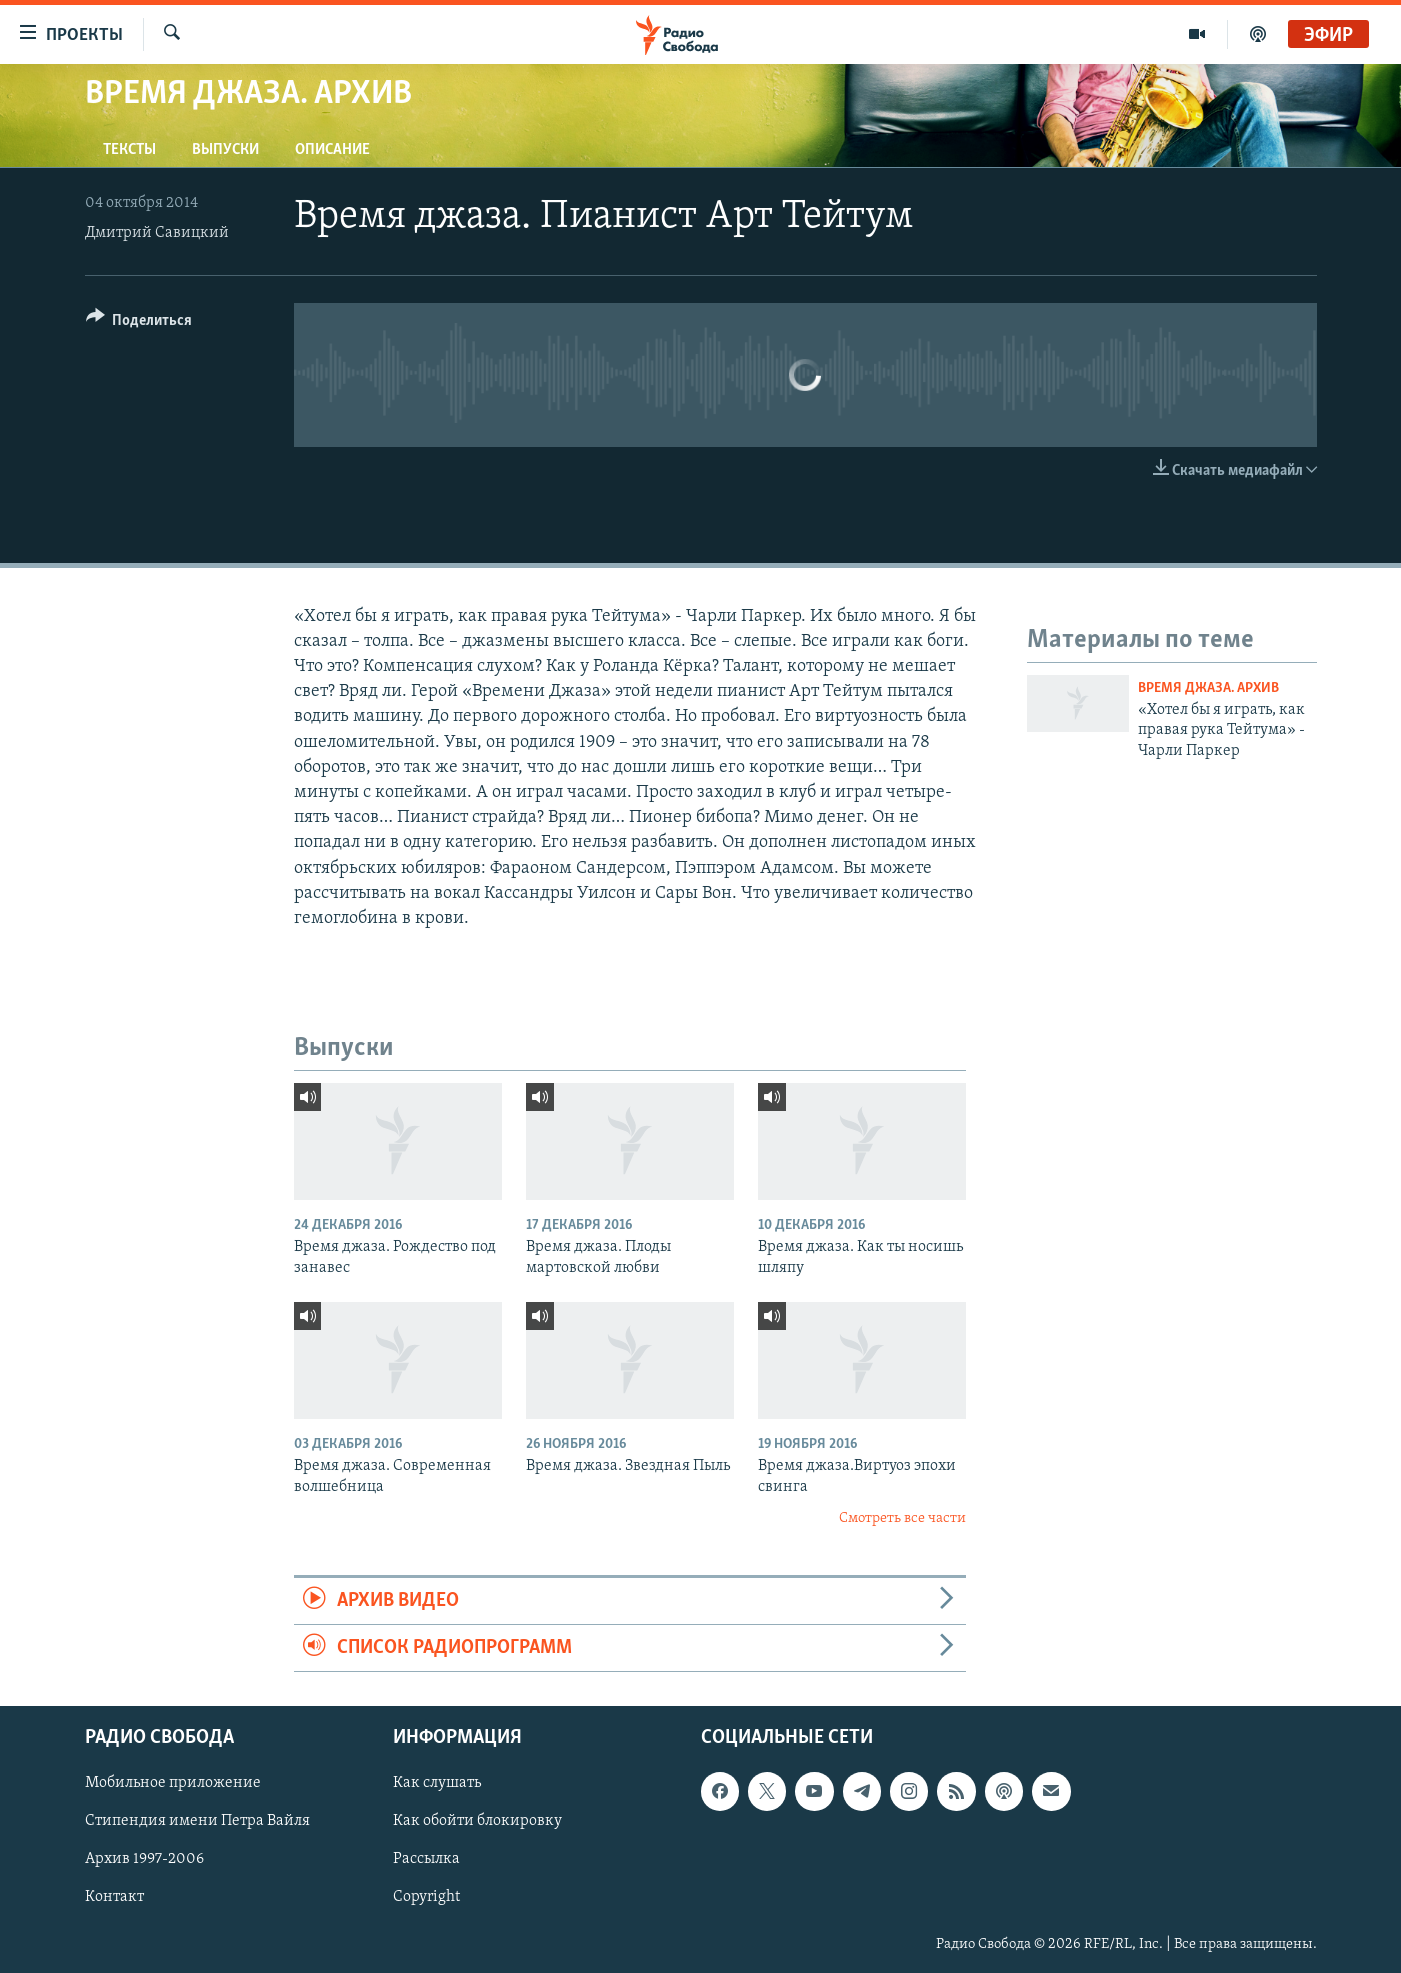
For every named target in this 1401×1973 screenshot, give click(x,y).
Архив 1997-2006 (144, 1860)
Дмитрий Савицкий (157, 233)
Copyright (426, 1898)
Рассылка (426, 1860)
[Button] (139, 323)
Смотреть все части (902, 1518)
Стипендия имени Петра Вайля (197, 1822)
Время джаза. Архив (1208, 688)
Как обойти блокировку (477, 1822)
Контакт (114, 1898)
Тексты (129, 150)
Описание (332, 150)
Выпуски (225, 150)
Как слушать (437, 1784)
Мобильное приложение (173, 1784)
